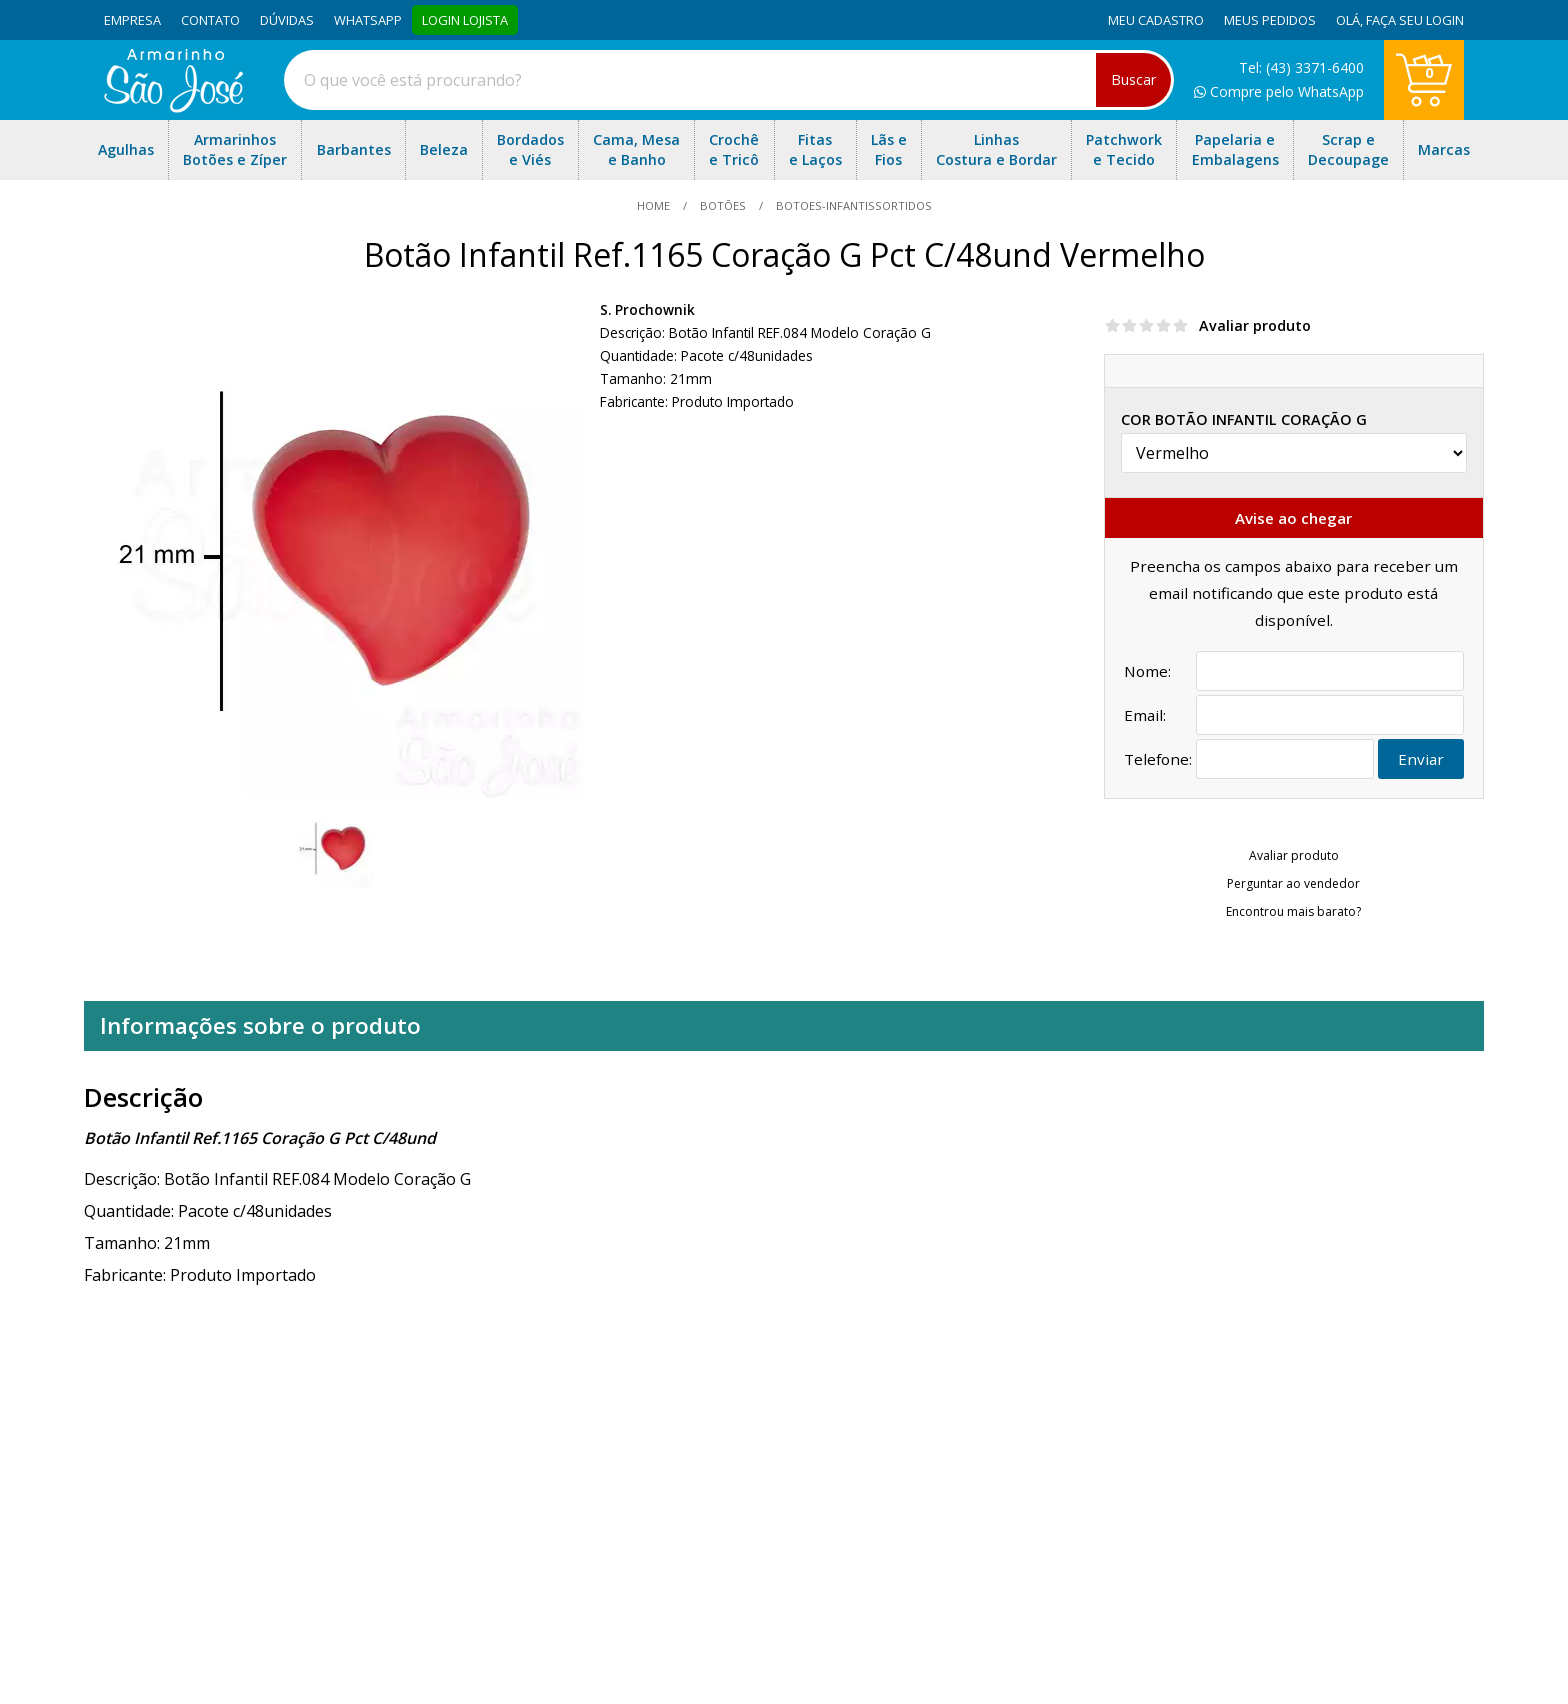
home (655, 205)
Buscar (1133, 79)
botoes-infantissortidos (852, 205)
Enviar (1421, 759)
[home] (173, 107)
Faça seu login (1415, 20)
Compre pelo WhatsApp (1279, 91)
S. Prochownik (647, 309)
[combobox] (729, 80)
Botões (723, 205)
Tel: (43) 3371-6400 (1301, 67)
